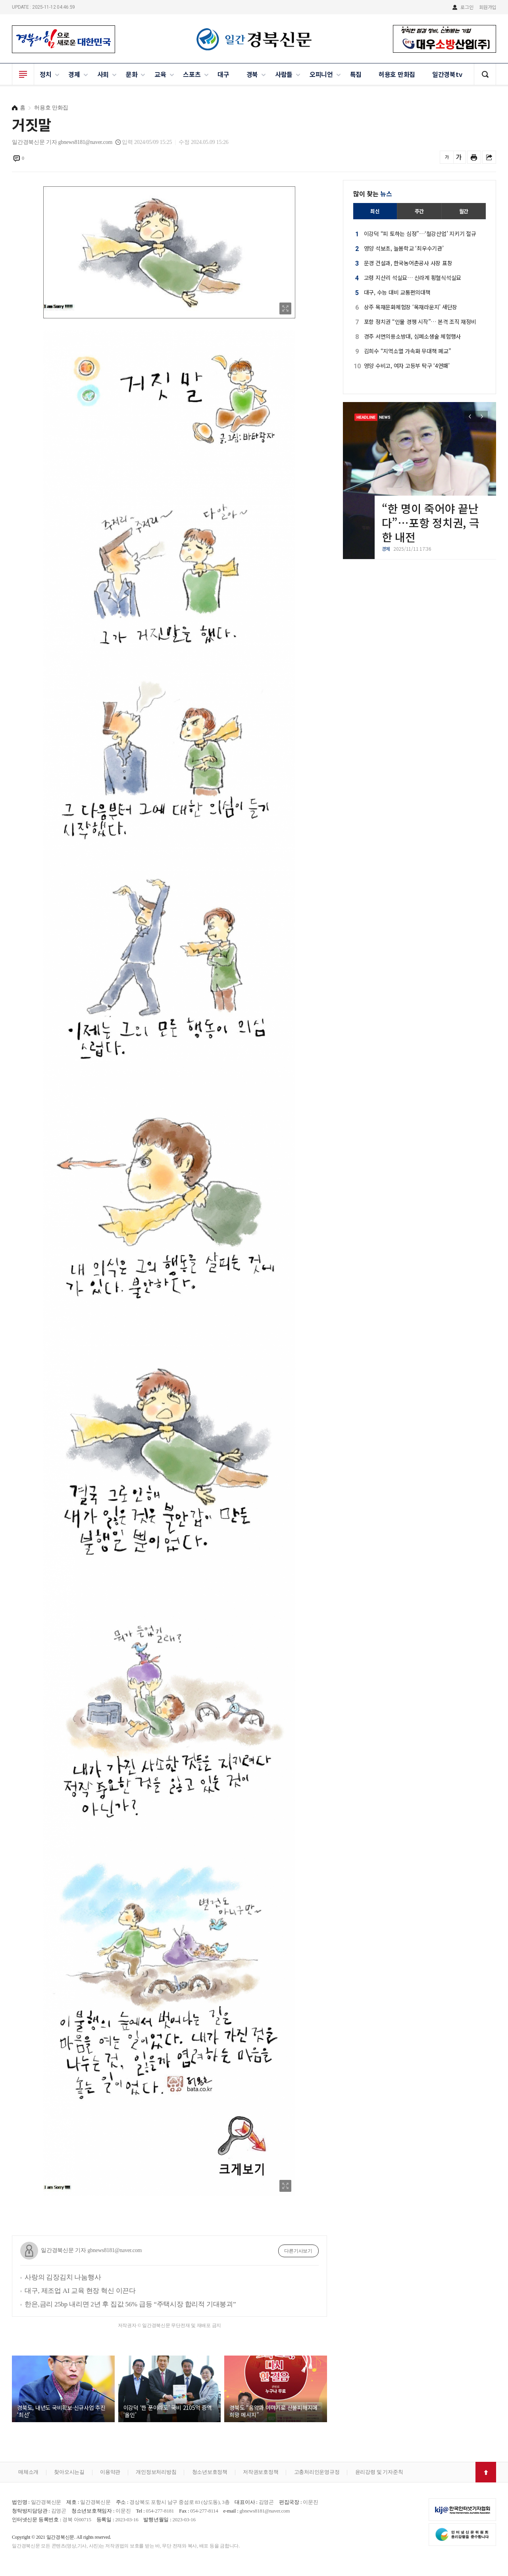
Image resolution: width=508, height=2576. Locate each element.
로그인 (466, 7)
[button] (482, 416)
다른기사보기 (298, 2251)
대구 (223, 74)
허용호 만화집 (397, 74)
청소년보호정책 (209, 2472)
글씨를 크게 (459, 157)
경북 (252, 74)
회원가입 (487, 7)
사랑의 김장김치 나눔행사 (63, 2277)
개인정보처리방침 (156, 2472)
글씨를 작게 (446, 157)
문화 (132, 74)
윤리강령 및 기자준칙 (379, 2472)
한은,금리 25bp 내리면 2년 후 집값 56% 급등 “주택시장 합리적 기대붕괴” (130, 2304)
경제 (74, 74)
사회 (103, 74)
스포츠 (191, 74)
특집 (356, 74)
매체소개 (28, 2472)
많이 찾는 (372, 193)
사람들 (283, 74)
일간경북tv (447, 74)
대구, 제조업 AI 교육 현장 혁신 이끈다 (80, 2290)
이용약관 (110, 2472)
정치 (46, 74)
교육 (160, 74)
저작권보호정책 (260, 2472)
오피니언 (321, 74)
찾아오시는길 (69, 2472)
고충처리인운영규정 (317, 2472)
